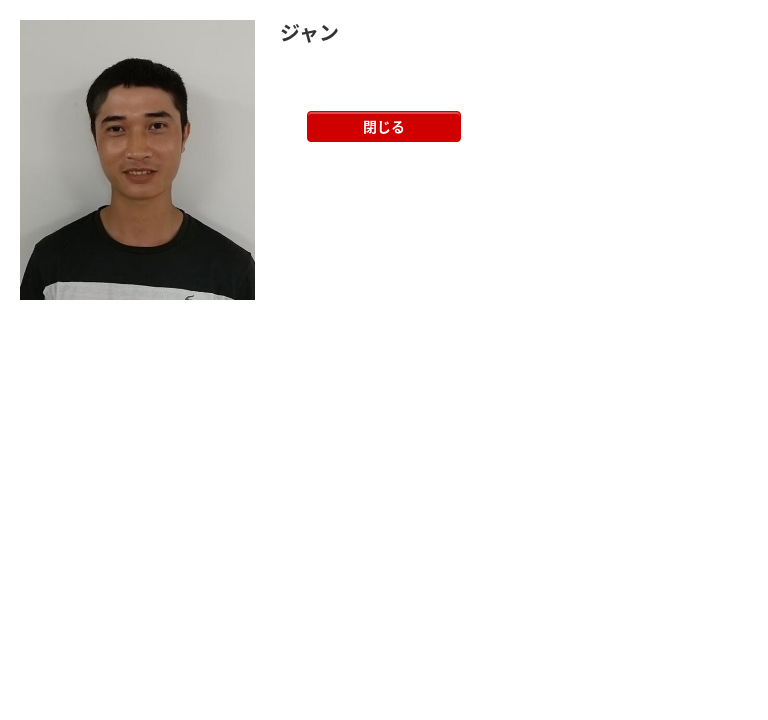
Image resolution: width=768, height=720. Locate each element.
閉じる (384, 126)
